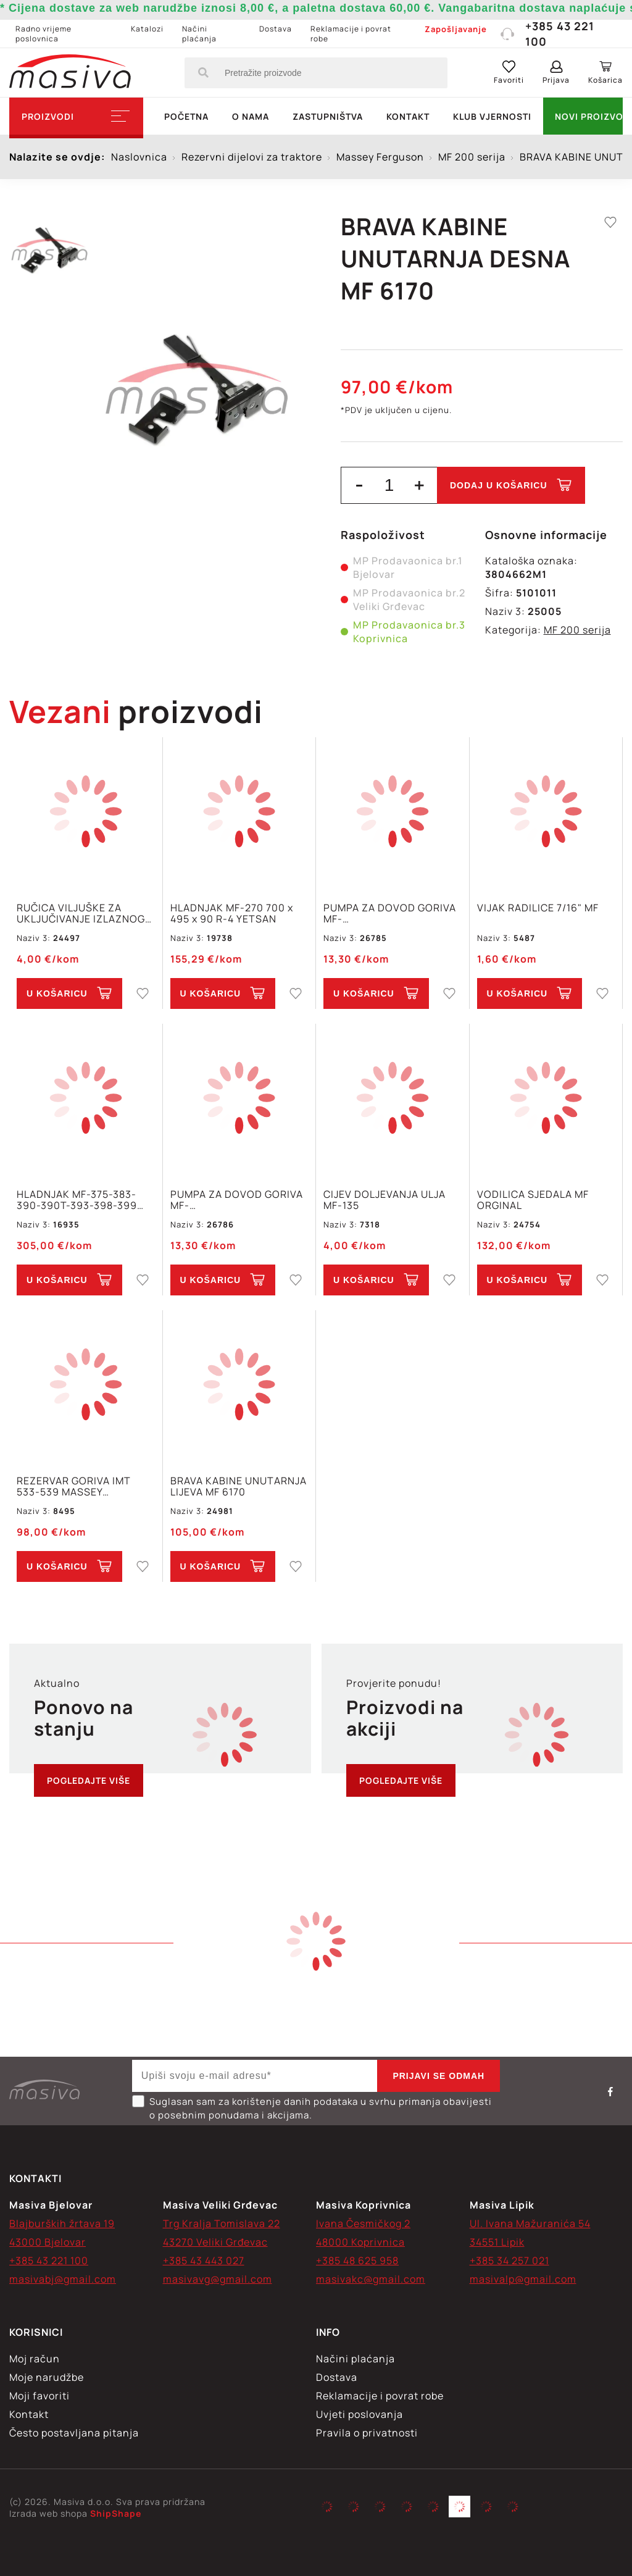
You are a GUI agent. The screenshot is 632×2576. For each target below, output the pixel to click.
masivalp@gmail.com (523, 2279)
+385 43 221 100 (546, 34)
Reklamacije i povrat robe (350, 33)
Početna (186, 116)
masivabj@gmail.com (62, 2279)
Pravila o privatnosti (367, 2433)
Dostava (275, 28)
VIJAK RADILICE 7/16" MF (538, 908)
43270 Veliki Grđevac (215, 2242)
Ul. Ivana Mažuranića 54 (530, 2223)
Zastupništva (328, 116)
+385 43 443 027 (203, 2260)
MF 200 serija (577, 630)
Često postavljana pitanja (74, 2433)
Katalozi (147, 28)
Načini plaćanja (199, 33)
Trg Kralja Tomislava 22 (221, 2223)
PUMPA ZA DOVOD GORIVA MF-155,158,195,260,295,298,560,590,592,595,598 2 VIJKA (239, 1200)
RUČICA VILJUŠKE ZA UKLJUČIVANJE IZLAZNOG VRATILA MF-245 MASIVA (81, 913)
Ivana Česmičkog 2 (363, 2223)
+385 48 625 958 (357, 2260)
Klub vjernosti (492, 116)
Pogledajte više (88, 1780)
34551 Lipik (497, 2242)
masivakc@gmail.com (370, 2279)
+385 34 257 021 (509, 2260)
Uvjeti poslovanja (359, 2414)
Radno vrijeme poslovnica (43, 33)
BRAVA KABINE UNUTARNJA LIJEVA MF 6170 (238, 1486)
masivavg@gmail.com (217, 2279)
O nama (250, 116)
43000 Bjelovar (47, 2242)
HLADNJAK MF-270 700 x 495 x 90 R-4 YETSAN (231, 913)
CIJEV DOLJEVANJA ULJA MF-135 (384, 1200)
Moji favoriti (39, 2395)
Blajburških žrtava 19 (62, 2223)
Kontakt (408, 116)
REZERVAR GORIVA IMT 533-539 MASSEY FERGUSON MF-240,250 (76, 1486)
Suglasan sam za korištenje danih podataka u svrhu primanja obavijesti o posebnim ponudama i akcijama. (312, 2108)
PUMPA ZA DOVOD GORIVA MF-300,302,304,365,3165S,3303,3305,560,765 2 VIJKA (392, 913)
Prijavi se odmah (438, 2076)
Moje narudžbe (46, 2377)
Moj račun (34, 2358)
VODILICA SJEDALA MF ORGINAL (533, 1200)
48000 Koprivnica (360, 2242)
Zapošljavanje (456, 29)
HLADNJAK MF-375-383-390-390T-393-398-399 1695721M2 (77, 1200)
